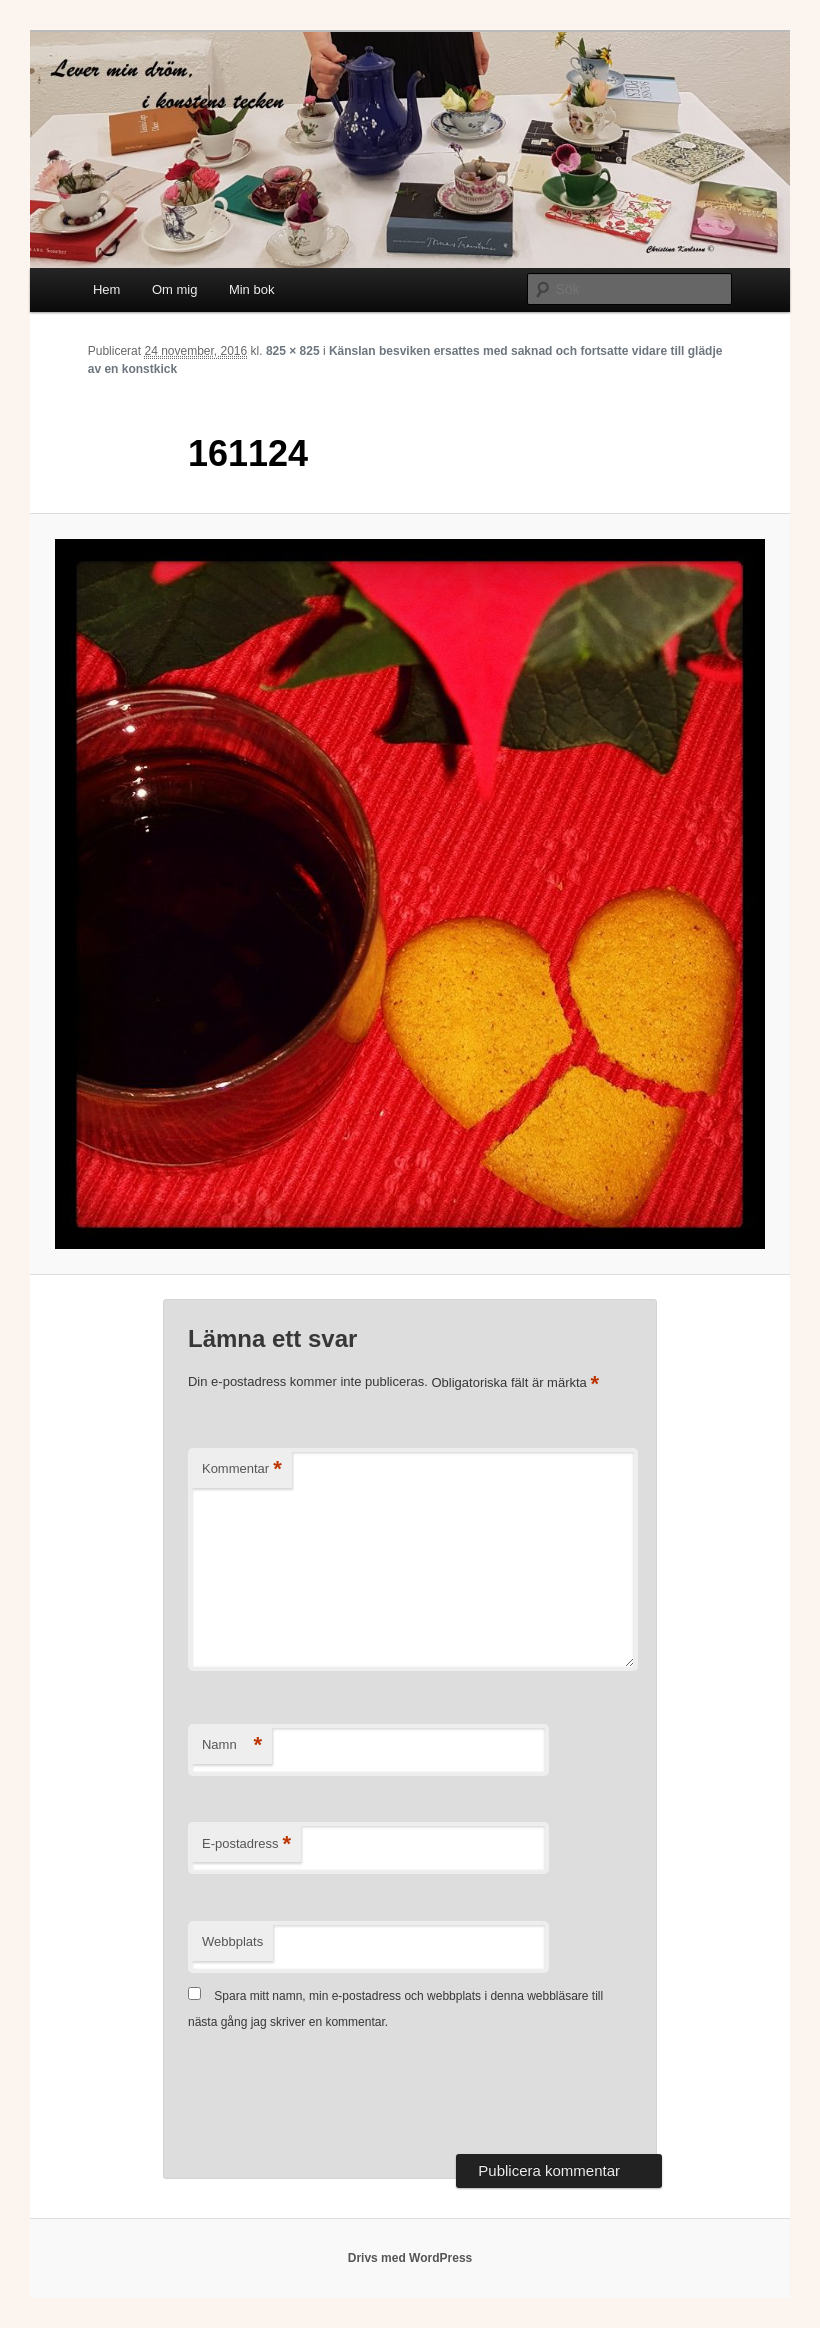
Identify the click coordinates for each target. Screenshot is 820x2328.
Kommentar (242, 1469)
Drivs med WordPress (410, 2258)
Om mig (175, 289)
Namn (232, 1745)
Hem (106, 289)
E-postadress (246, 1844)
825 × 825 (293, 351)
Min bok (252, 289)
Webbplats (232, 1941)
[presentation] (340, 2095)
